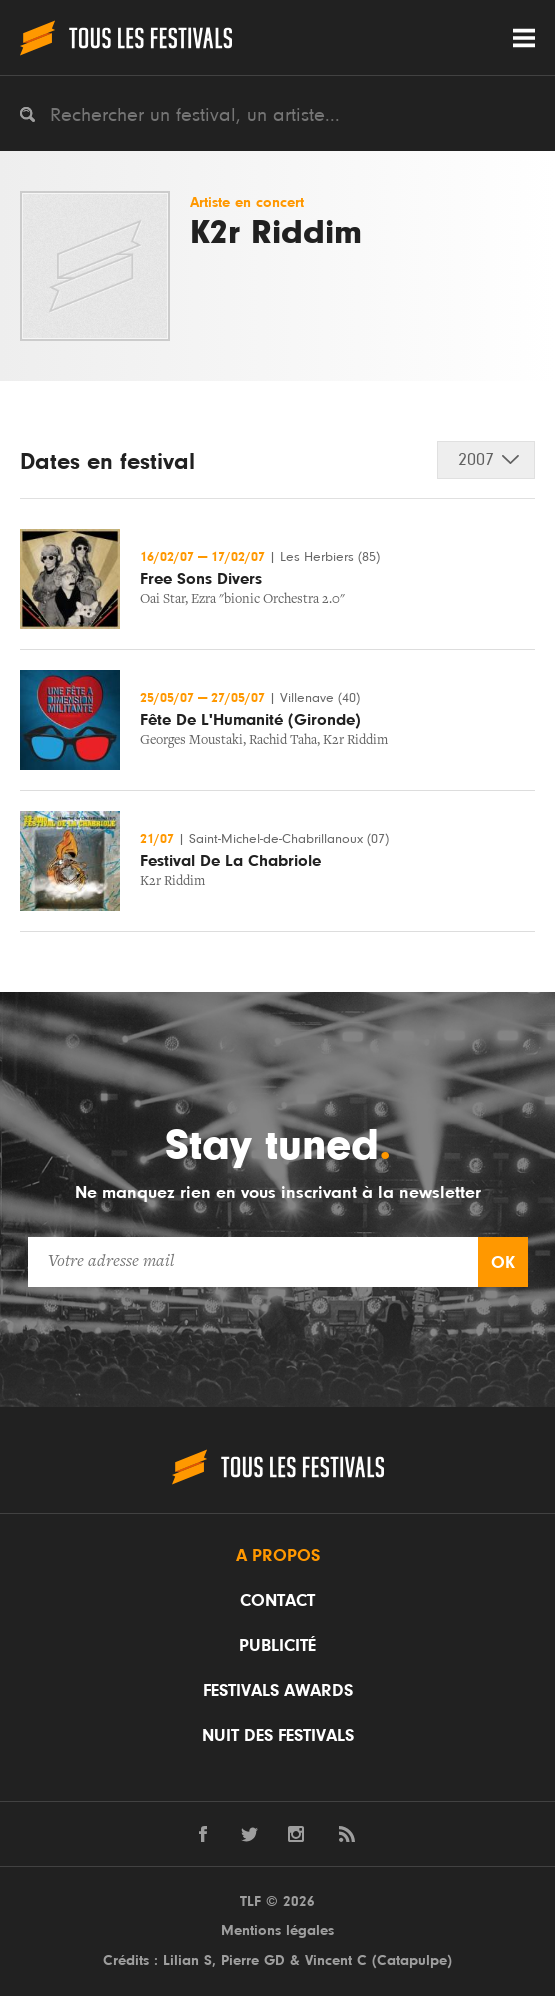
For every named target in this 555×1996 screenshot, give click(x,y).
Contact (277, 1601)
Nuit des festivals (278, 1736)
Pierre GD (253, 1960)
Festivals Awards (278, 1691)
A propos (278, 1556)
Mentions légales (277, 1930)
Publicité (277, 1646)
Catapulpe (412, 1960)
